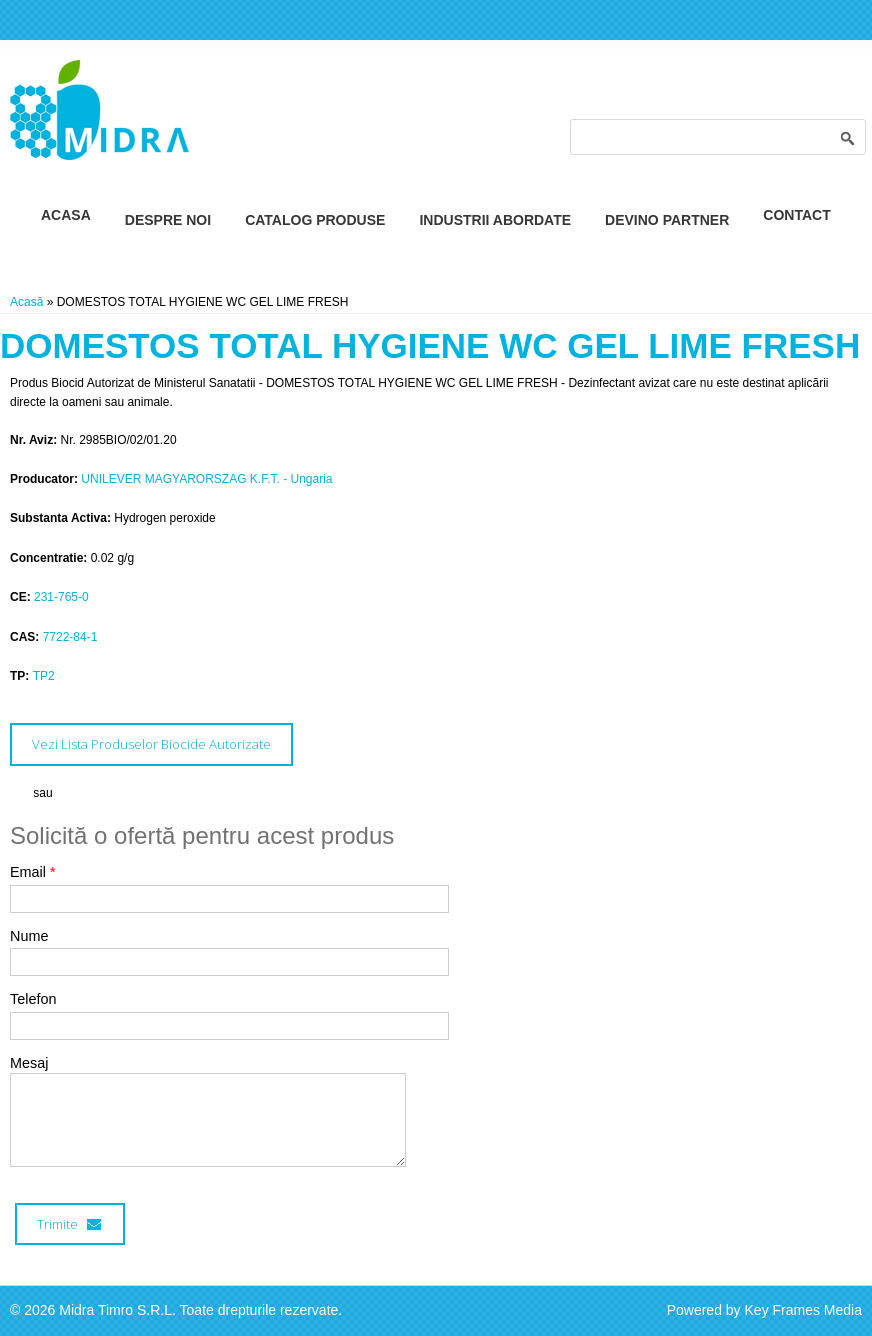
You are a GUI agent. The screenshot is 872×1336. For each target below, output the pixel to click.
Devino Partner (667, 220)
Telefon (33, 999)
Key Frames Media (803, 1310)
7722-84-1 (70, 637)
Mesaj (29, 1063)
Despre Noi (168, 220)
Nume (29, 936)
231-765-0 (61, 597)
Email (33, 872)
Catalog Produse (315, 220)
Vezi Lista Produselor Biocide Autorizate (151, 744)
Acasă (26, 302)
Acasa (66, 215)
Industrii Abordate (495, 220)
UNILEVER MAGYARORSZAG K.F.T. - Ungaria (206, 479)
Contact (796, 215)
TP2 (44, 676)
